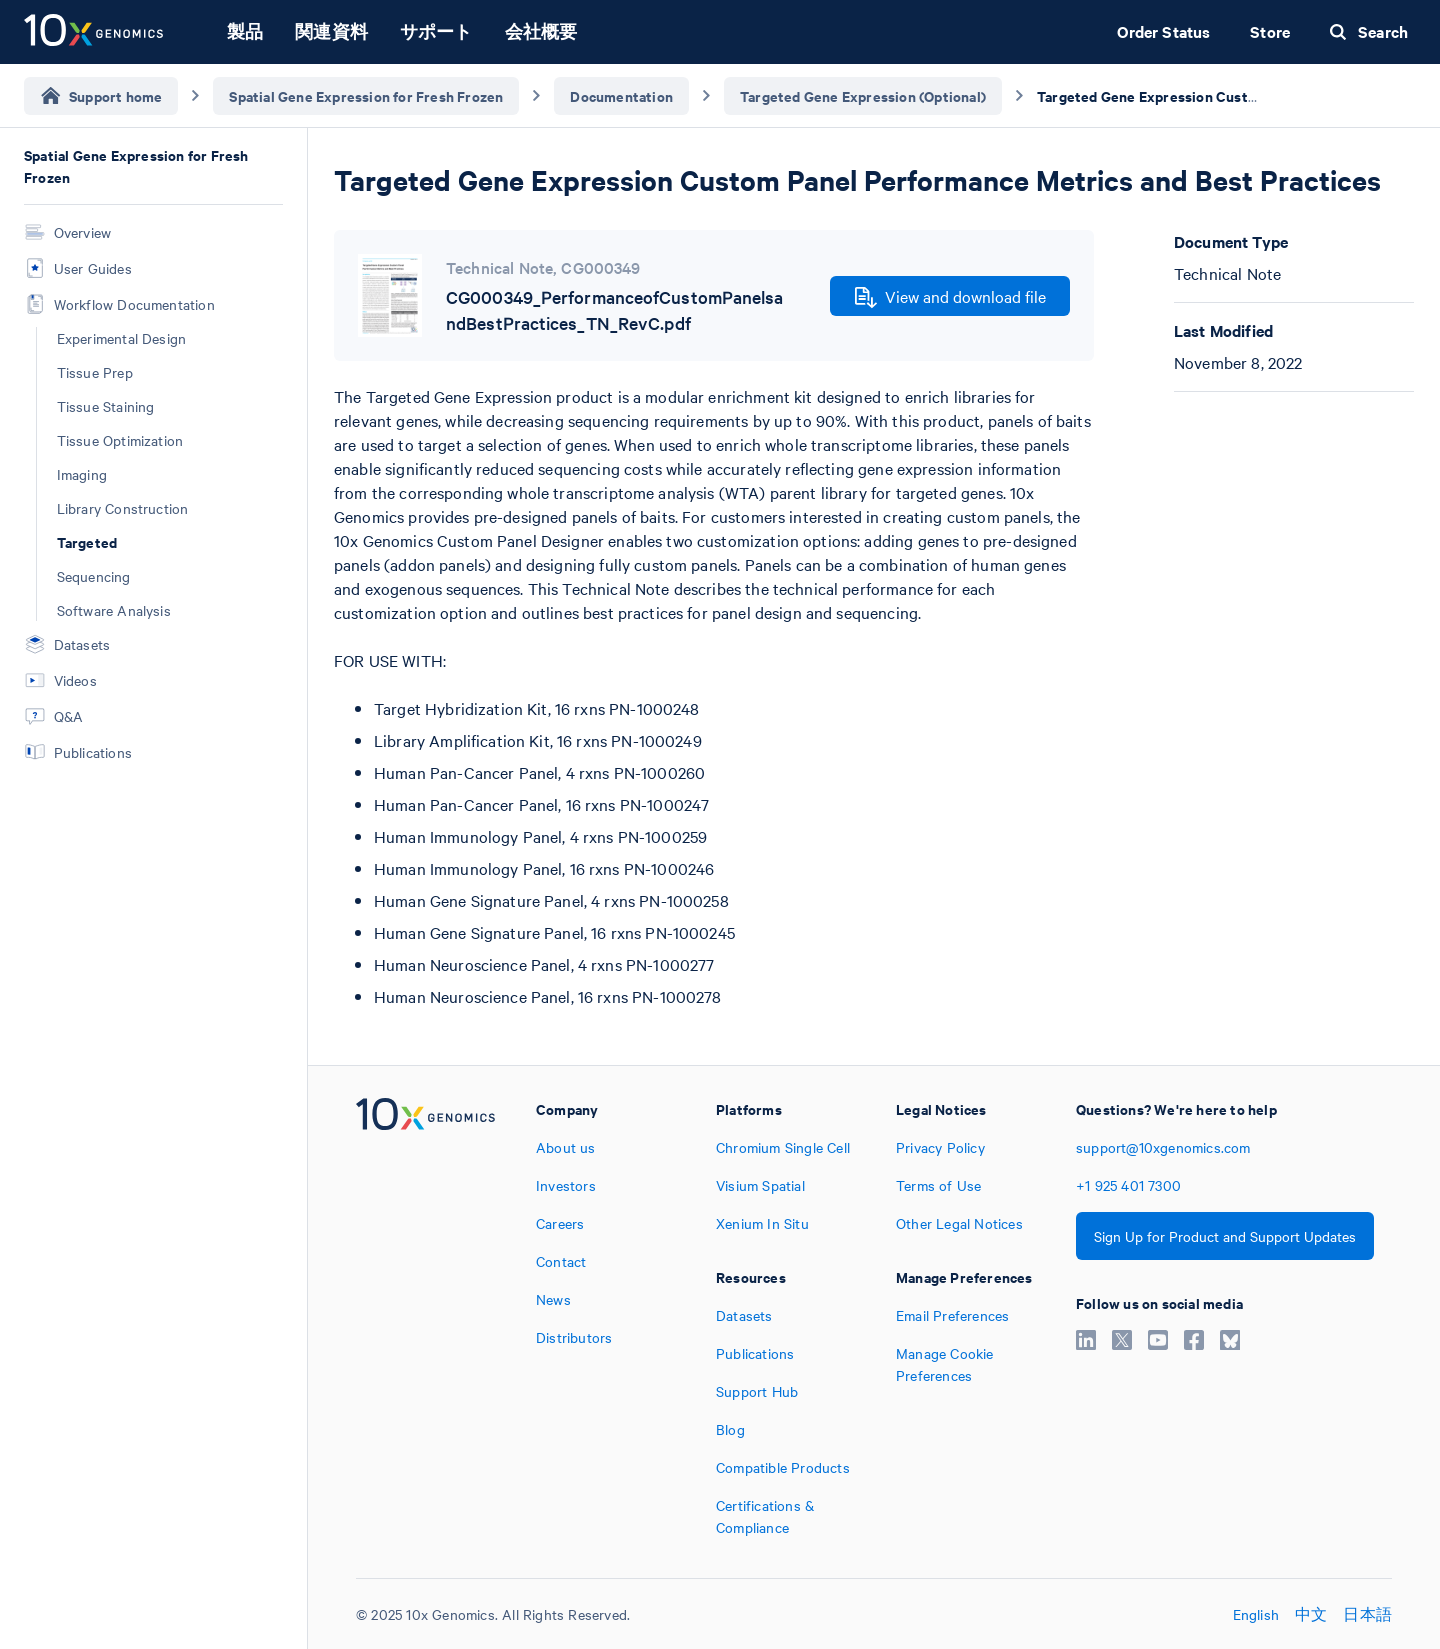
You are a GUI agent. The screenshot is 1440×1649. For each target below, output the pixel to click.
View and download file (950, 297)
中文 (1311, 1614)
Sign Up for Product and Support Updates (1225, 1236)
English (1256, 1614)
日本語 (1367, 1614)
